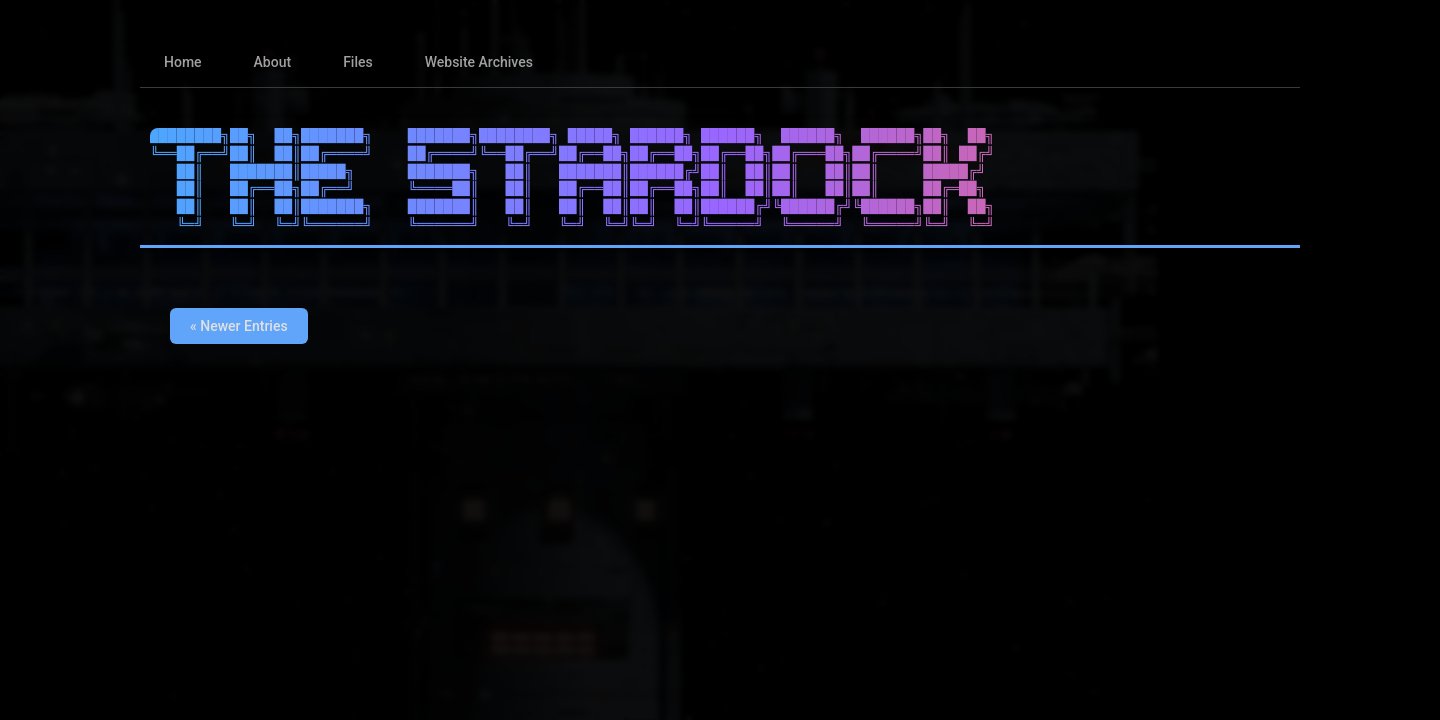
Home (183, 62)
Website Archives (479, 62)
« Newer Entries (239, 326)
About (273, 62)
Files (358, 62)
